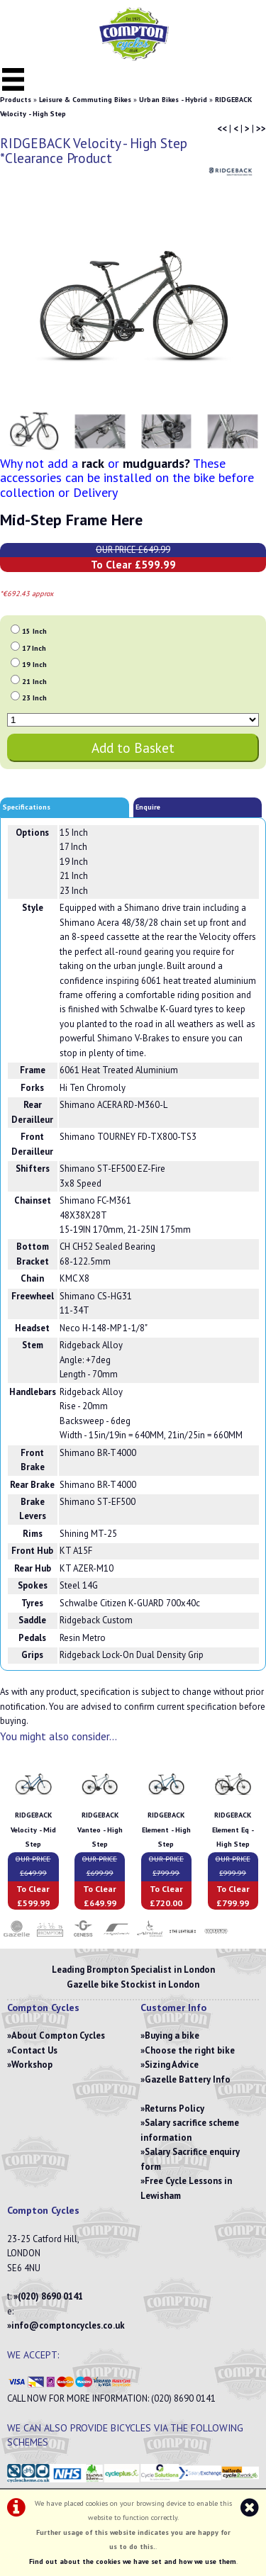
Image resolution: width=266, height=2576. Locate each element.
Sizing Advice (172, 2065)
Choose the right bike (190, 2050)
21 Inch (34, 681)
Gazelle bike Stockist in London (133, 1984)
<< (222, 129)
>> (261, 129)
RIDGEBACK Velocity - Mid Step (33, 1829)
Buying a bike (172, 2035)
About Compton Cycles (58, 2035)
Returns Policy (174, 2108)
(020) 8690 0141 (50, 2296)
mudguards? (156, 463)
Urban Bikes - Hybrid (173, 99)
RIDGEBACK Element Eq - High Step (233, 1829)
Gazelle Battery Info (188, 2079)
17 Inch (34, 648)
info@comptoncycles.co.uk (68, 2325)
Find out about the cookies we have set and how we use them (132, 2561)
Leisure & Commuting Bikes (85, 99)
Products (15, 99)
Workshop (31, 2065)
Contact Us (34, 2050)
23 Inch (34, 697)
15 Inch (34, 631)
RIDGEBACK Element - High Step (166, 1829)
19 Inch (34, 664)
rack (93, 463)
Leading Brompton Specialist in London (133, 1970)
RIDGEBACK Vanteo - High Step (100, 1829)
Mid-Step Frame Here (71, 520)
